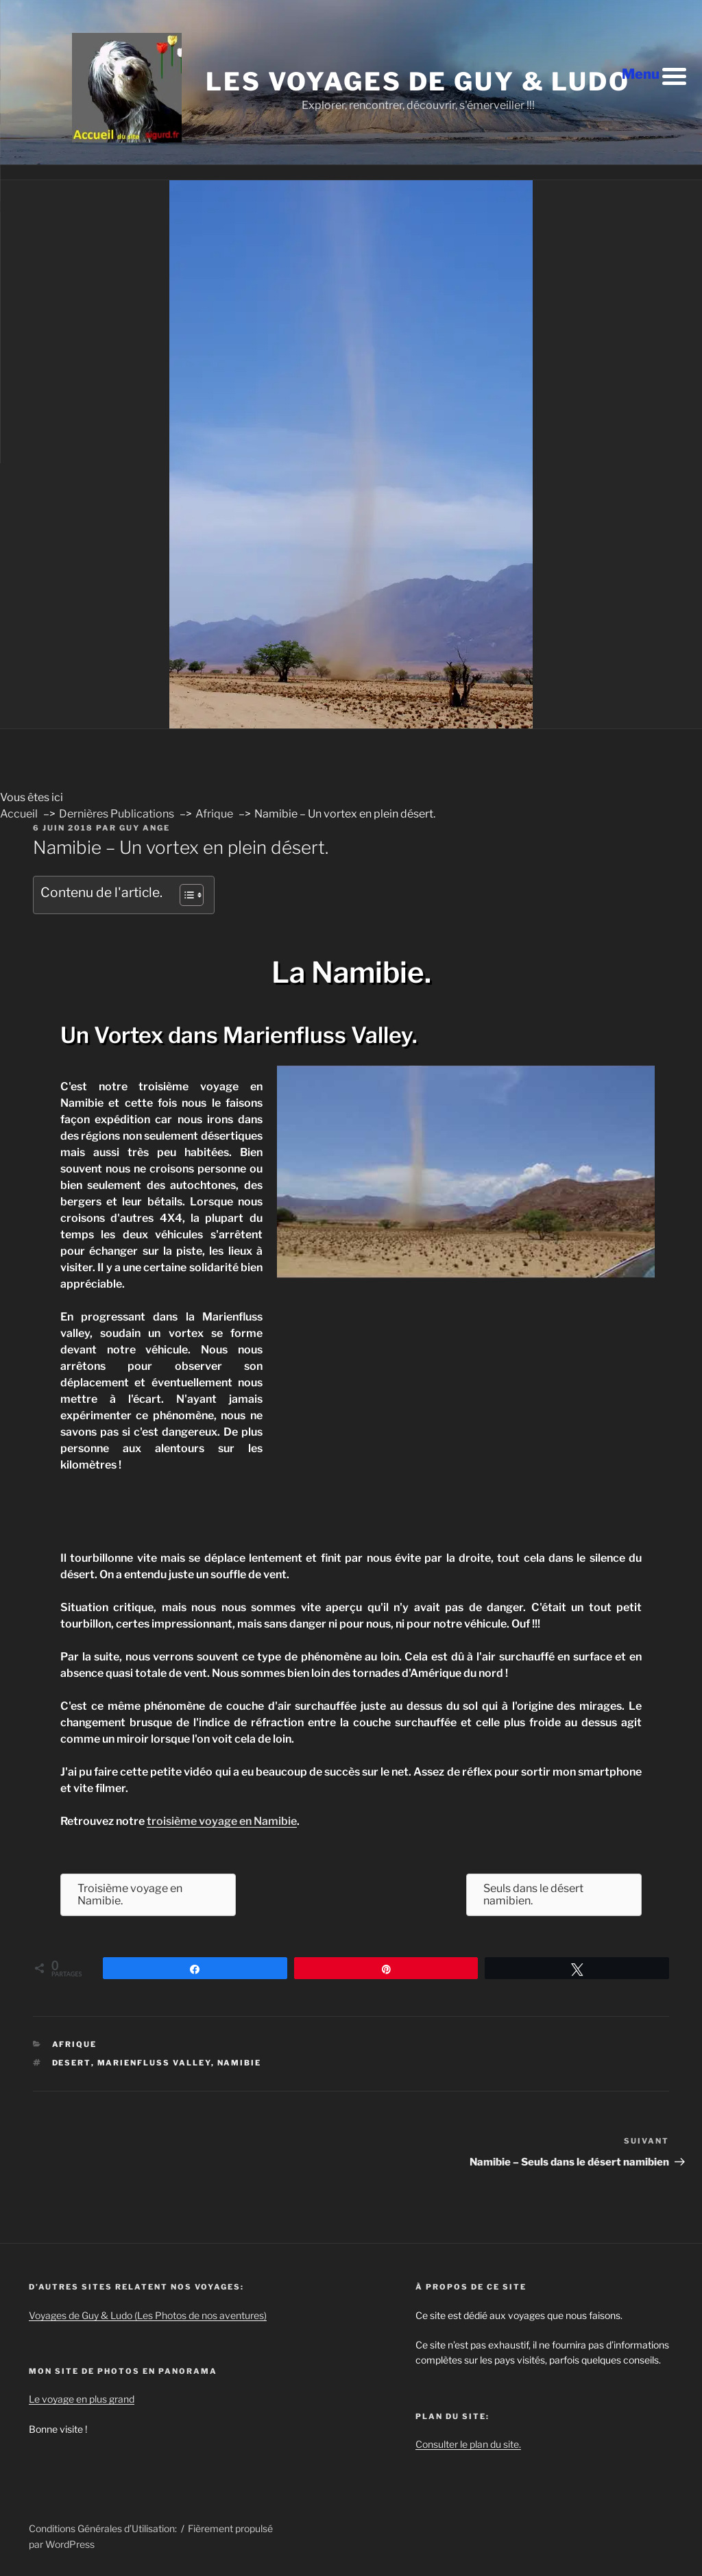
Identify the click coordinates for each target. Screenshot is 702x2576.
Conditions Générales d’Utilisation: (103, 2528)
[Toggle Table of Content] (184, 895)
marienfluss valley (154, 2063)
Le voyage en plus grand (81, 2399)
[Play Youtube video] (466, 1172)
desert (71, 2063)
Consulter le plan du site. (468, 2444)
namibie (239, 2063)
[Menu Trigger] (654, 75)
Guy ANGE (144, 828)
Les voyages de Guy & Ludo (418, 81)
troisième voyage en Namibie (222, 1821)
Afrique (74, 2044)
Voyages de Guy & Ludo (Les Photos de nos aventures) (148, 2315)
